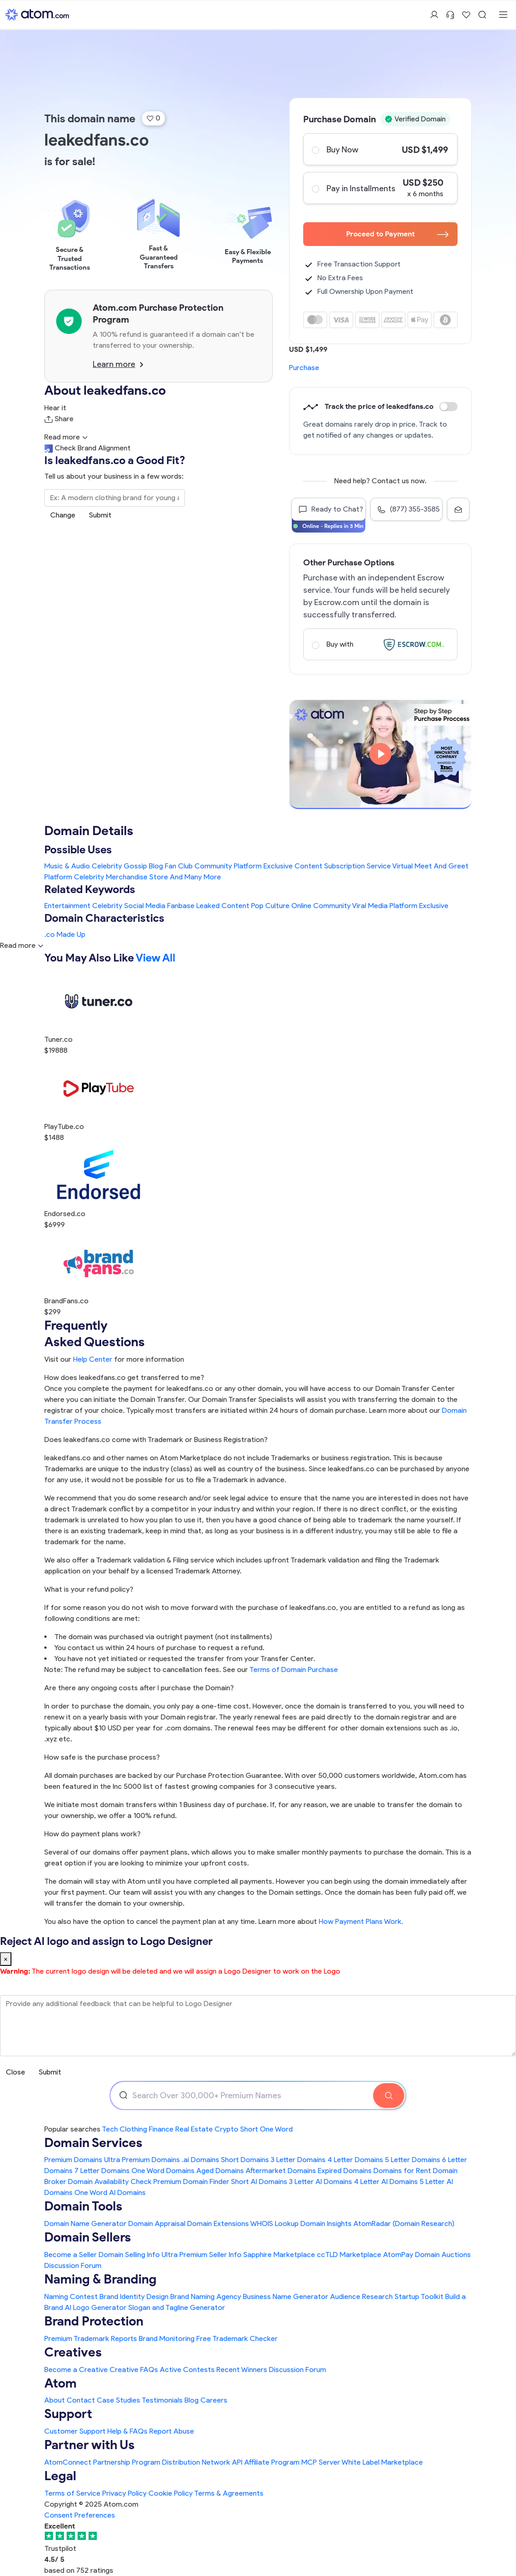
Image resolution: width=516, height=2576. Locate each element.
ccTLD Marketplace (349, 2254)
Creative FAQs (134, 2369)
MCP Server (320, 2462)
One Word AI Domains (110, 2192)
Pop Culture (270, 905)
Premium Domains (73, 2159)
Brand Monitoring (167, 2338)
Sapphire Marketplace (279, 2254)
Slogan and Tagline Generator (176, 2307)
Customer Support (75, 2431)
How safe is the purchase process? (102, 1757)
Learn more (118, 364)
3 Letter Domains (298, 2159)
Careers (213, 2400)
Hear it (55, 407)
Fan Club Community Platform (213, 866)
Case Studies (118, 2400)
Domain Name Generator (85, 2223)
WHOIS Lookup (274, 2223)
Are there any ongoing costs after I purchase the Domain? (139, 1687)
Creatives (73, 2352)
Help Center (92, 1359)
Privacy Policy (124, 2493)
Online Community (321, 905)
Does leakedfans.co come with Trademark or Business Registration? (156, 1439)
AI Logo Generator (95, 2307)
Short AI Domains (259, 2181)
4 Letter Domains (355, 2159)
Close (15, 2072)
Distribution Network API (202, 2462)
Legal (60, 2475)
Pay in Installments (380, 188)
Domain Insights (326, 2223)
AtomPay (398, 2254)
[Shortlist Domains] (466, 14)
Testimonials (162, 2400)
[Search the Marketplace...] (114, 498)
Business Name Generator (285, 2296)
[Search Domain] (388, 2095)
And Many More (195, 877)
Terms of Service (72, 2493)
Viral (359, 905)
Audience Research (361, 2296)
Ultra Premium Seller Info (202, 2254)
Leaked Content (222, 905)
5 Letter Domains (412, 2159)
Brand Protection (93, 2321)
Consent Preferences (79, 2515)
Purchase (304, 367)
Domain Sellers (87, 2237)
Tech (110, 2129)
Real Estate (194, 2129)
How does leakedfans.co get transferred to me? (124, 1377)
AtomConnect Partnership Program (102, 2462)
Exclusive (433, 905)
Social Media (144, 905)
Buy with (380, 644)
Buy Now (380, 149)
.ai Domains (200, 2159)
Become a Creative (76, 2369)
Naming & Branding (100, 2279)
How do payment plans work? (92, 1833)
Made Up (71, 934)
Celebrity (107, 905)
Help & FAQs (127, 2431)
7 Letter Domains (102, 2170)
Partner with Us (89, 2444)
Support (68, 2413)
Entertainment (67, 905)
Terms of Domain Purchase (293, 1669)
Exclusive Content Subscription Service (327, 866)
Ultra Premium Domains (142, 2159)
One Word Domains (163, 2170)
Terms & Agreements (228, 2493)
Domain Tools (83, 2206)
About (54, 2400)
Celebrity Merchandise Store (121, 877)
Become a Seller (70, 2254)
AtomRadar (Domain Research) (403, 2223)
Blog (191, 2400)
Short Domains (245, 2159)
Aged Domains (220, 2170)
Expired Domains (345, 2170)
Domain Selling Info (129, 2254)
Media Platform (392, 905)
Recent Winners (241, 2369)
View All (155, 957)
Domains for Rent (402, 2170)
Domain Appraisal (156, 2223)
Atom (60, 2383)
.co (49, 934)
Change (62, 515)
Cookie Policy (170, 2493)
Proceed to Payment (397, 234)
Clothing (133, 2129)
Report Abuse (171, 2431)
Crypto (226, 2129)
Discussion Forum (72, 2265)
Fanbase (181, 905)
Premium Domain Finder (191, 2181)
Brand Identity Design (134, 2296)
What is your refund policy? (88, 1589)
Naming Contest (71, 2296)
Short (249, 2129)
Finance (161, 2129)
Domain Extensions (218, 2223)
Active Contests (187, 2369)
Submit (100, 515)
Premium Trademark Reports (90, 2338)
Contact (81, 2400)
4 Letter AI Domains (386, 2181)
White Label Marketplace (382, 2462)
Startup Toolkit (419, 2296)
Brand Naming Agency (205, 2296)
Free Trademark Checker (237, 2338)
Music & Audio (67, 866)
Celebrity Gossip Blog (127, 866)
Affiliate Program (272, 2462)
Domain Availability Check (110, 2181)
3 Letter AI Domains (320, 2181)
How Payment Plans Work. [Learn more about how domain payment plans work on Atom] (361, 1921)
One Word (276, 2129)
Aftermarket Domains (281, 2170)
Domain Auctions (443, 2254)
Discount (448, 406)
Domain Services (93, 2142)
